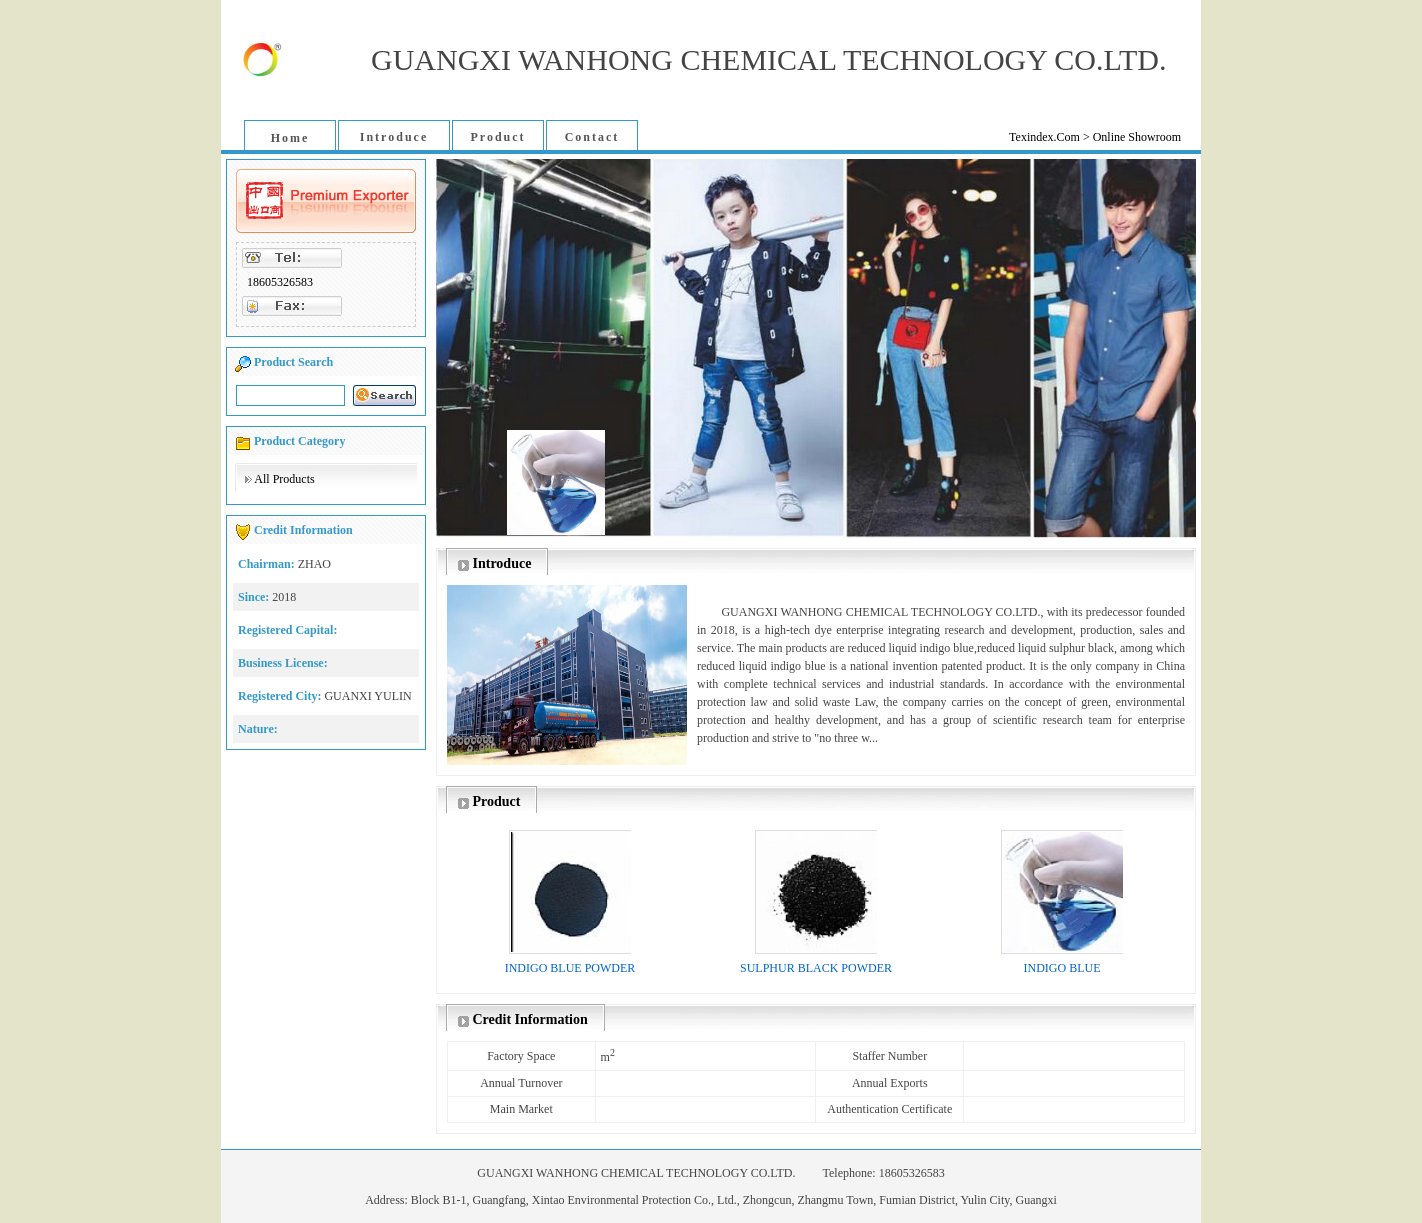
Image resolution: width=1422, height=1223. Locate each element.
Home (290, 138)
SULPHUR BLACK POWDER (816, 968)
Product (497, 137)
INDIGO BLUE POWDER (570, 968)
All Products (284, 479)
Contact (592, 137)
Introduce (394, 137)
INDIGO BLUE (1062, 968)
